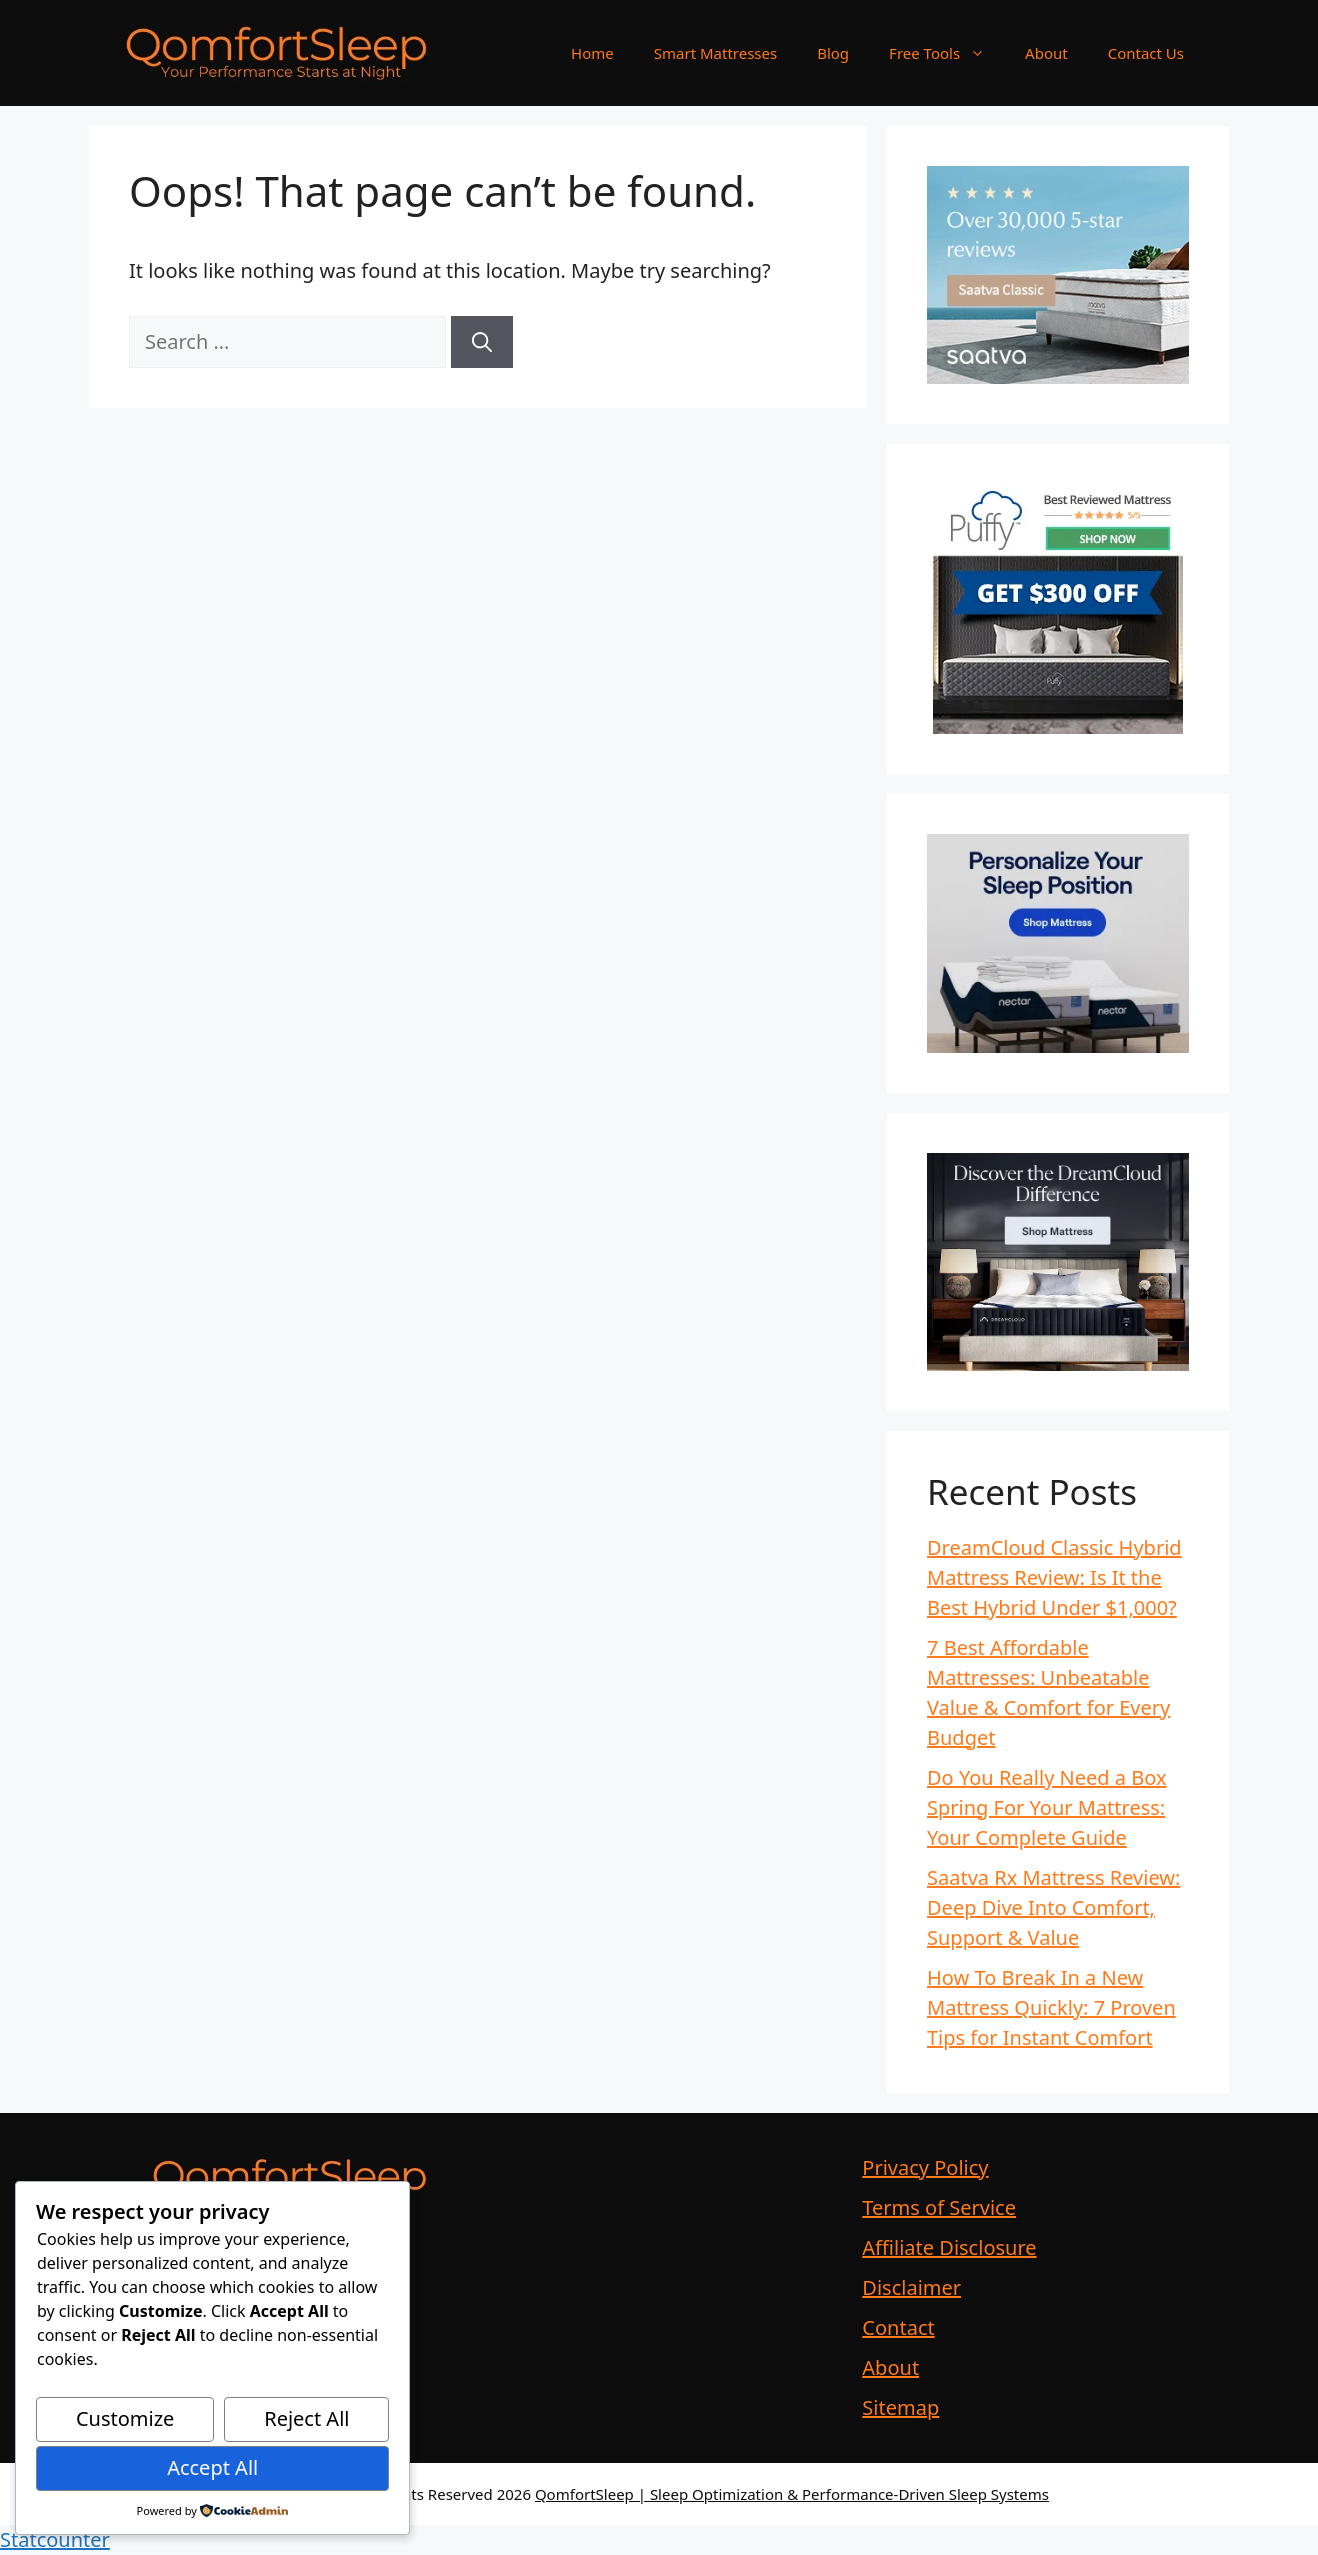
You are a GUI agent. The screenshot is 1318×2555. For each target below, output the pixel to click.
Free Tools (947, 53)
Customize (125, 2418)
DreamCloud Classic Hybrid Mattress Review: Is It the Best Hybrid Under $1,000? (1054, 1577)
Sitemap (900, 2407)
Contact (898, 2327)
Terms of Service (939, 2207)
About (1046, 53)
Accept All (212, 2467)
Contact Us (1146, 53)
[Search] (482, 342)
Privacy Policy (925, 2167)
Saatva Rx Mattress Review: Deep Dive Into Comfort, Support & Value (1053, 1907)
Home (592, 53)
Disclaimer (911, 2287)
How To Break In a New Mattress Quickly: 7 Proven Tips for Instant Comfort (1051, 2007)
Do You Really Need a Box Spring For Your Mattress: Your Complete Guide (1047, 1807)
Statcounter (55, 2539)
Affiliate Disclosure (949, 2247)
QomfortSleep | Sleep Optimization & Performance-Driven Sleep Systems (792, 2494)
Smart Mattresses (715, 53)
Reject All (306, 2418)
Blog (833, 53)
